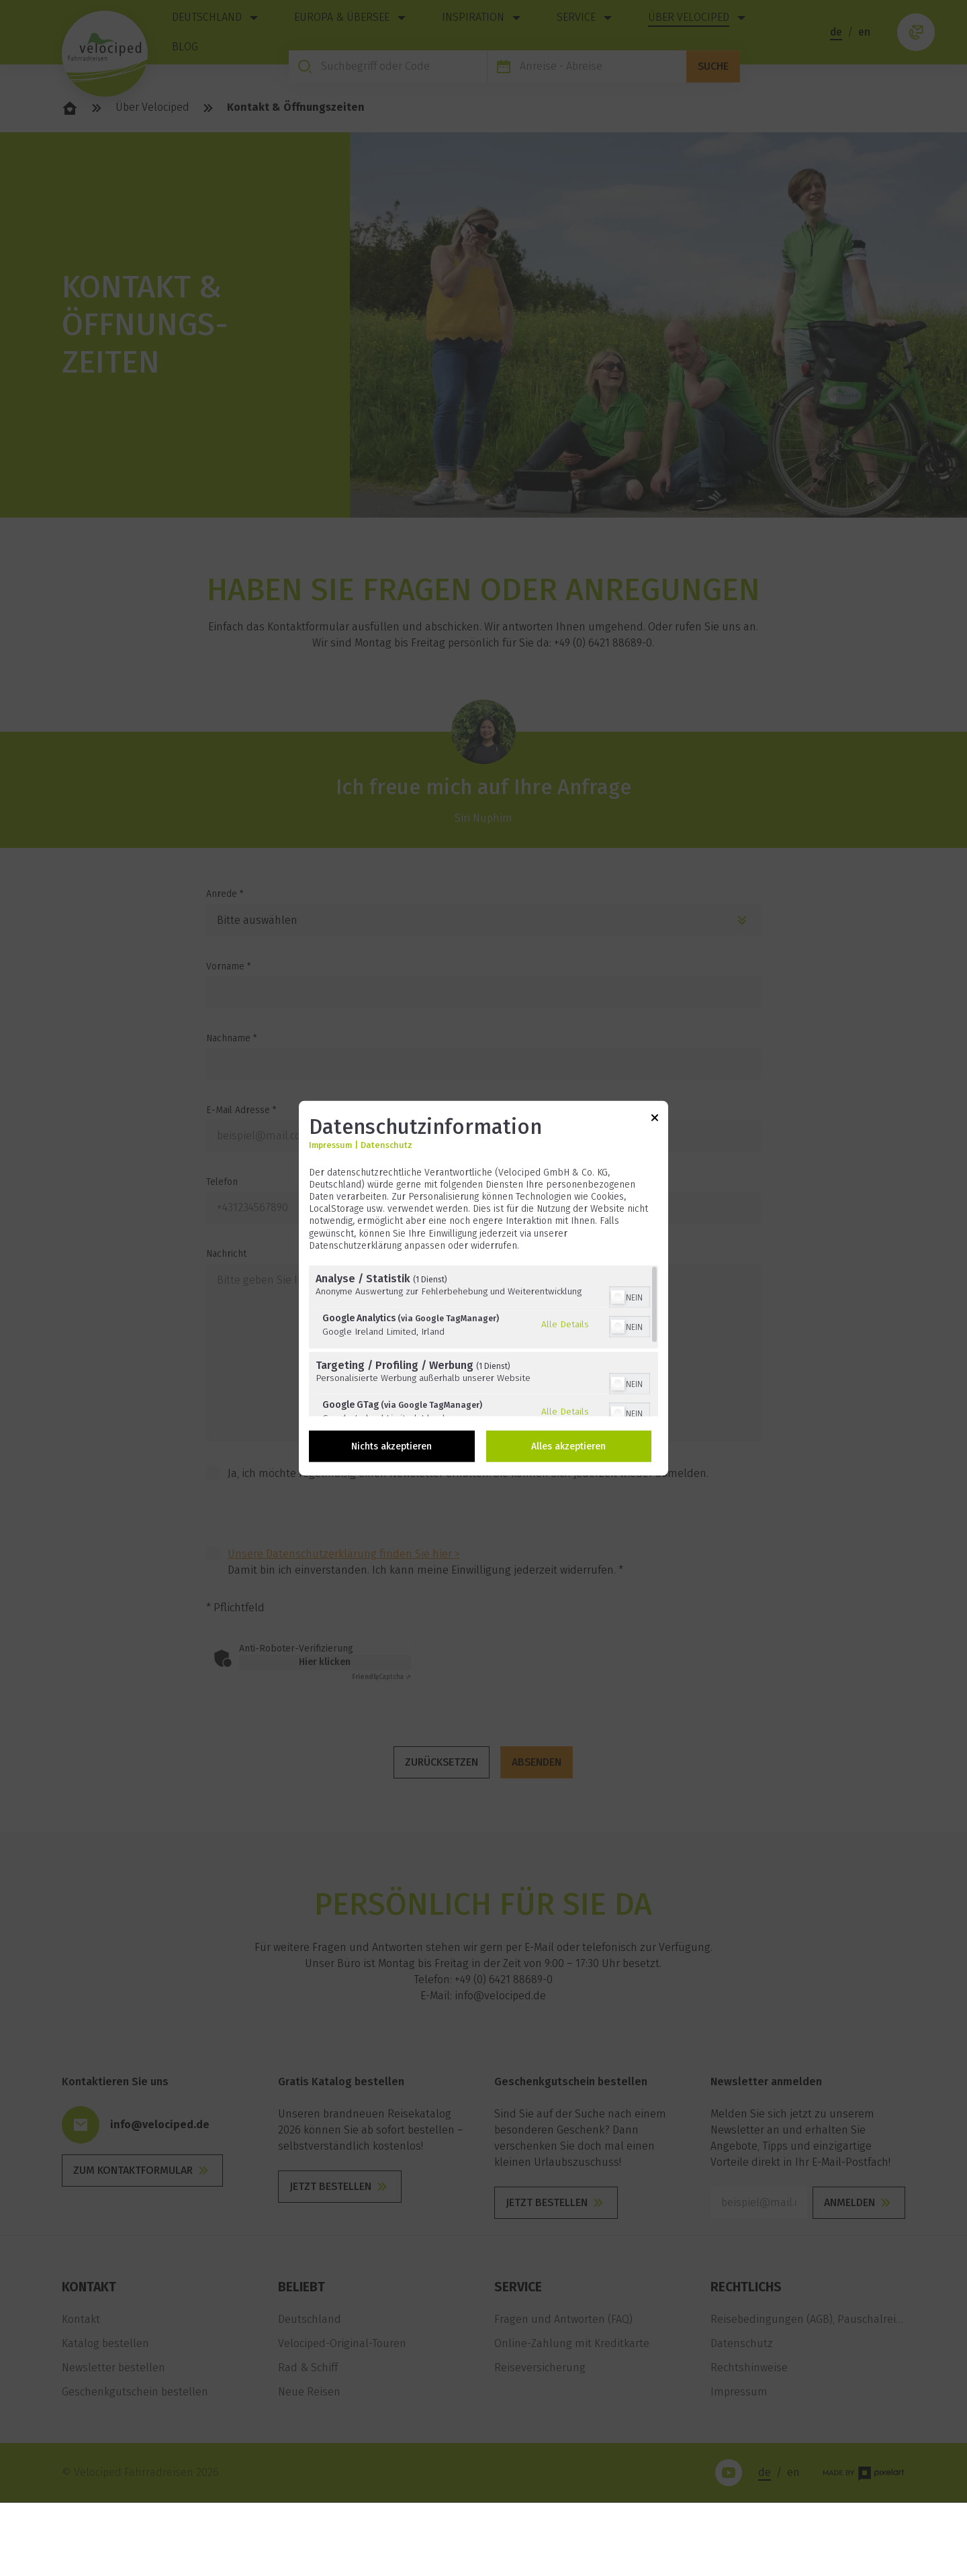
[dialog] (483, 1287)
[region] (483, 1341)
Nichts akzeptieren (391, 1446)
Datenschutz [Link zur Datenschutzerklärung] (386, 1144)
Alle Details (565, 1324)
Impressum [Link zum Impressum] (330, 1144)
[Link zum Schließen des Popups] (654, 1119)
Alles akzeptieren (568, 1446)
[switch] (629, 1295)
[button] (618, 1297)
